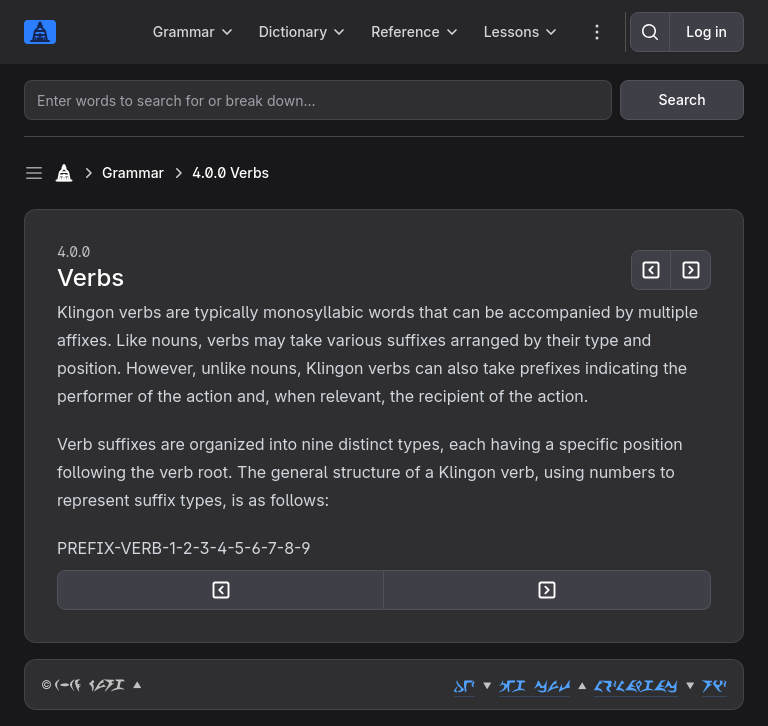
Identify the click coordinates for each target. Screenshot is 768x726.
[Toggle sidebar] (34, 173)
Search (682, 99)
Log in (706, 31)
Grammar (133, 172)
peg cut (534, 685)
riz (714, 685)
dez (464, 685)
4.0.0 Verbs (230, 172)
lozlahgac (636, 685)
